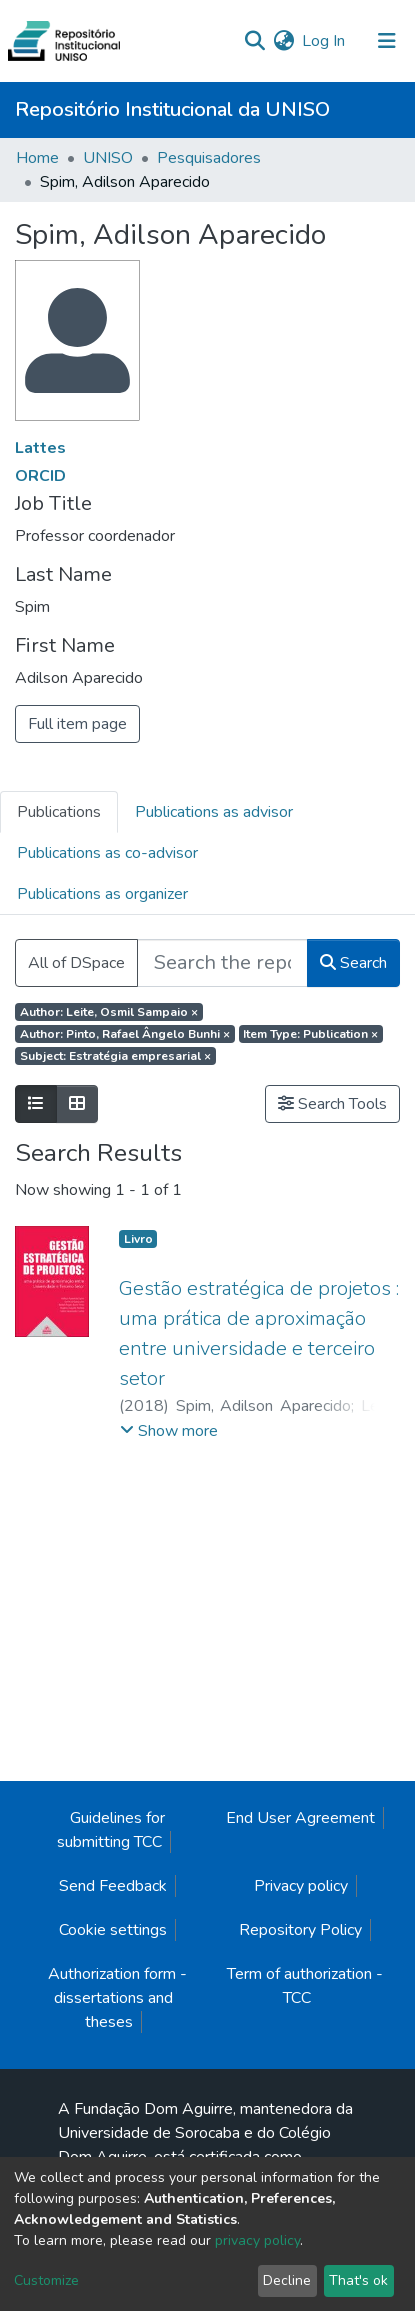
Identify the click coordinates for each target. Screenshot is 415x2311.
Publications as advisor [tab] (214, 812)
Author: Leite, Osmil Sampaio (109, 1012)
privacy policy (257, 2240)
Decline (287, 2280)
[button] (283, 41)
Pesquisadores (209, 158)
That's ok (358, 2280)
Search (353, 963)
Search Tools (332, 1104)
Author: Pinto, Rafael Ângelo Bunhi (125, 1034)
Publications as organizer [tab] (102, 894)
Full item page (77, 724)
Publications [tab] (59, 812)
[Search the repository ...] (222, 963)
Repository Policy (300, 1930)
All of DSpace (76, 963)
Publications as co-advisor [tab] (107, 853)
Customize (46, 2280)
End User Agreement (300, 1818)
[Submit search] (254, 41)
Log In (324, 41)
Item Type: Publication (310, 1034)
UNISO (108, 158)
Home (37, 158)
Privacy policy (301, 1886)
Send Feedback (113, 1886)
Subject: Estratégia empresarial (115, 1056)
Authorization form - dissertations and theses (117, 1998)
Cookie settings (113, 1930)
